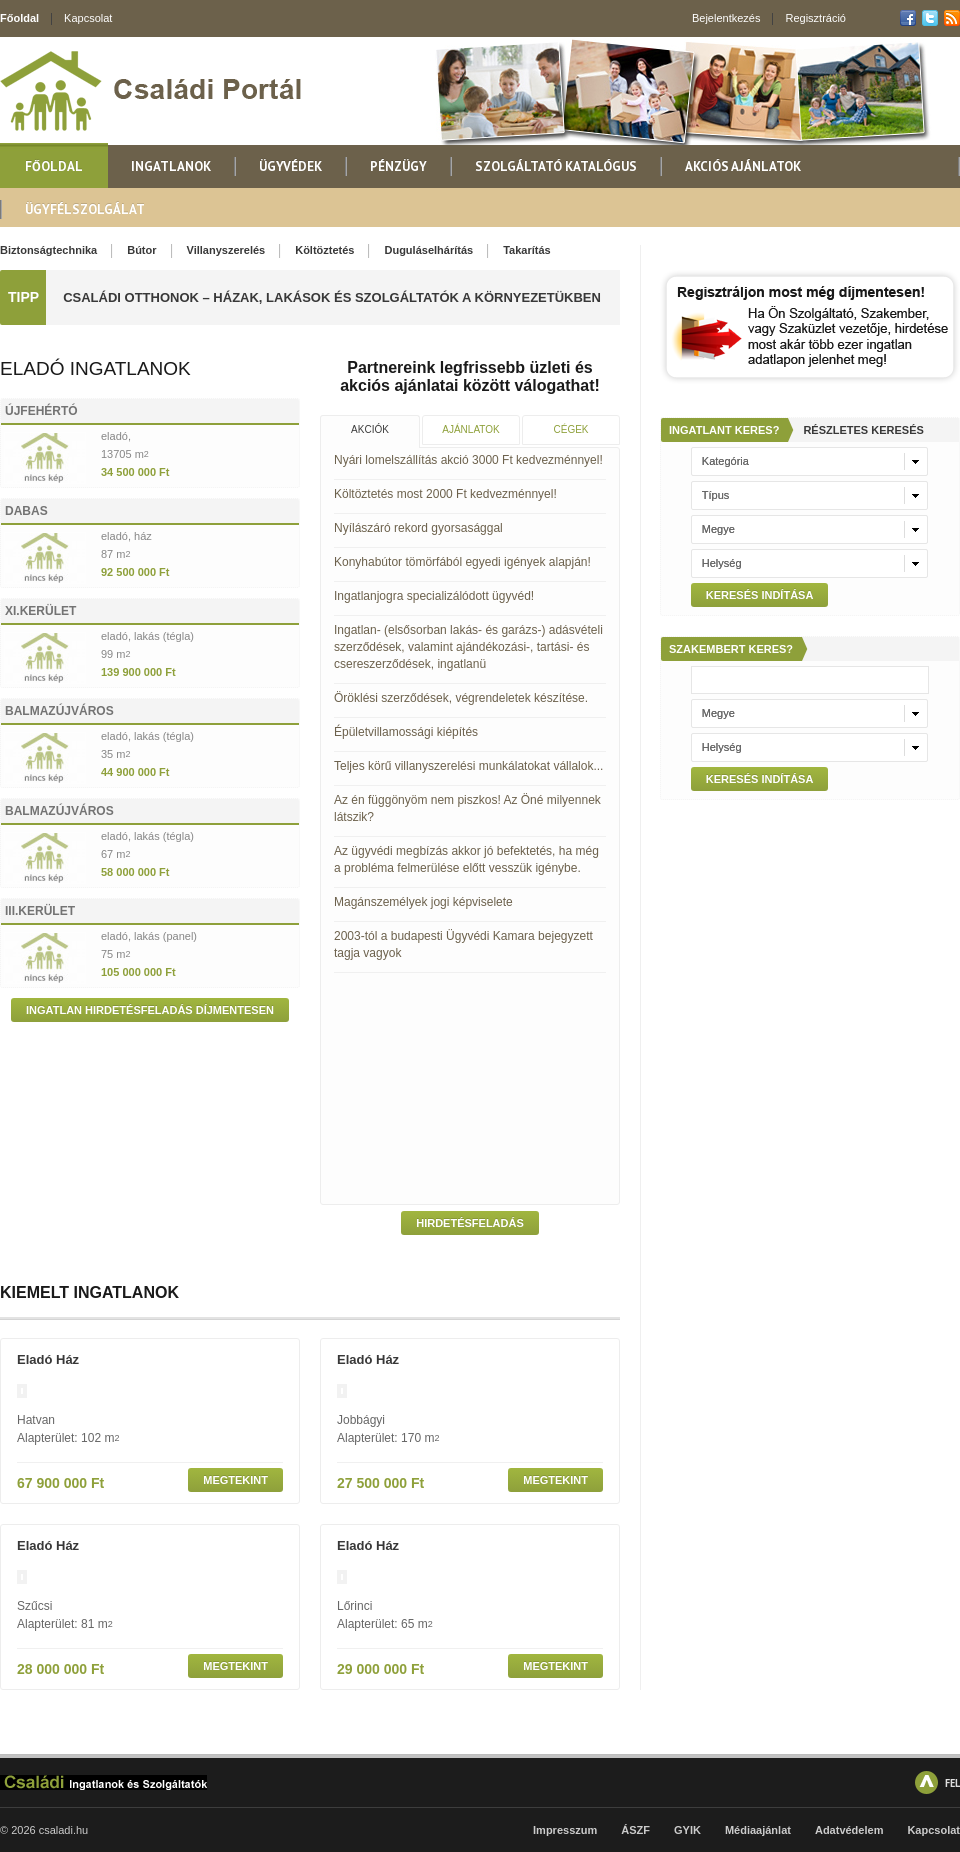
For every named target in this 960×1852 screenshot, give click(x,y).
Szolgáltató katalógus (556, 166)
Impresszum (565, 1830)
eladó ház (48, 1359)
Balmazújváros (59, 711)
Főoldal (19, 18)
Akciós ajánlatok (743, 166)
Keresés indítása (760, 595)
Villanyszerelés (226, 250)
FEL (952, 1782)
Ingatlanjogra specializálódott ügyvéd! (434, 596)
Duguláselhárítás (428, 250)
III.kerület (40, 911)
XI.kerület (40, 611)
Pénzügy (398, 166)
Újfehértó (41, 411)
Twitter (930, 18)
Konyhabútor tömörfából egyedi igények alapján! (462, 562)
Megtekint (235, 1480)
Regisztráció (815, 18)
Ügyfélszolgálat (85, 209)
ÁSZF (635, 1830)
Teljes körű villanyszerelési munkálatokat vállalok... (468, 766)
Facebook (908, 18)
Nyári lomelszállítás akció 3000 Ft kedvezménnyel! (468, 460)
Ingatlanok (171, 166)
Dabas (26, 511)
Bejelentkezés (726, 18)
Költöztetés (324, 250)
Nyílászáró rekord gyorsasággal (418, 528)
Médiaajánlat (758, 1830)
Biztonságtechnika (48, 250)
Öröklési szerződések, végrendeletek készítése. (461, 698)
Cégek (570, 429)
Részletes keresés (863, 430)
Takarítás (527, 250)
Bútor (141, 250)
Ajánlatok (470, 429)
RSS (952, 18)
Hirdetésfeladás (470, 1223)
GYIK (687, 1830)
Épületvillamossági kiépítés (406, 732)
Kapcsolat (88, 18)
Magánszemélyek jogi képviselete (423, 902)
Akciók (370, 429)
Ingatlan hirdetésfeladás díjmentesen (150, 1010)
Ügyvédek (290, 166)
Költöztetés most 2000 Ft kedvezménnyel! (445, 494)
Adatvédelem (849, 1830)
